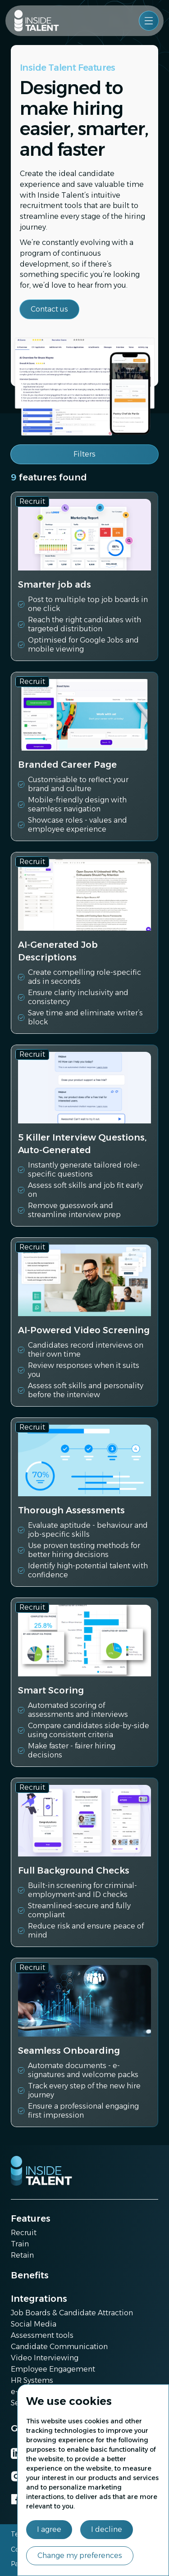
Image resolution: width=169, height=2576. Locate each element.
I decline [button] (106, 2529)
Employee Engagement (53, 2369)
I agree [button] (49, 2529)
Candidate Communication (59, 2346)
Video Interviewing (44, 2358)
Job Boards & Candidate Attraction (72, 2313)
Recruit (24, 2232)
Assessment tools (42, 2335)
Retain (22, 2255)
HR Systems (32, 2380)
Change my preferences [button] (79, 2555)
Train (20, 2244)
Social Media (33, 2324)
